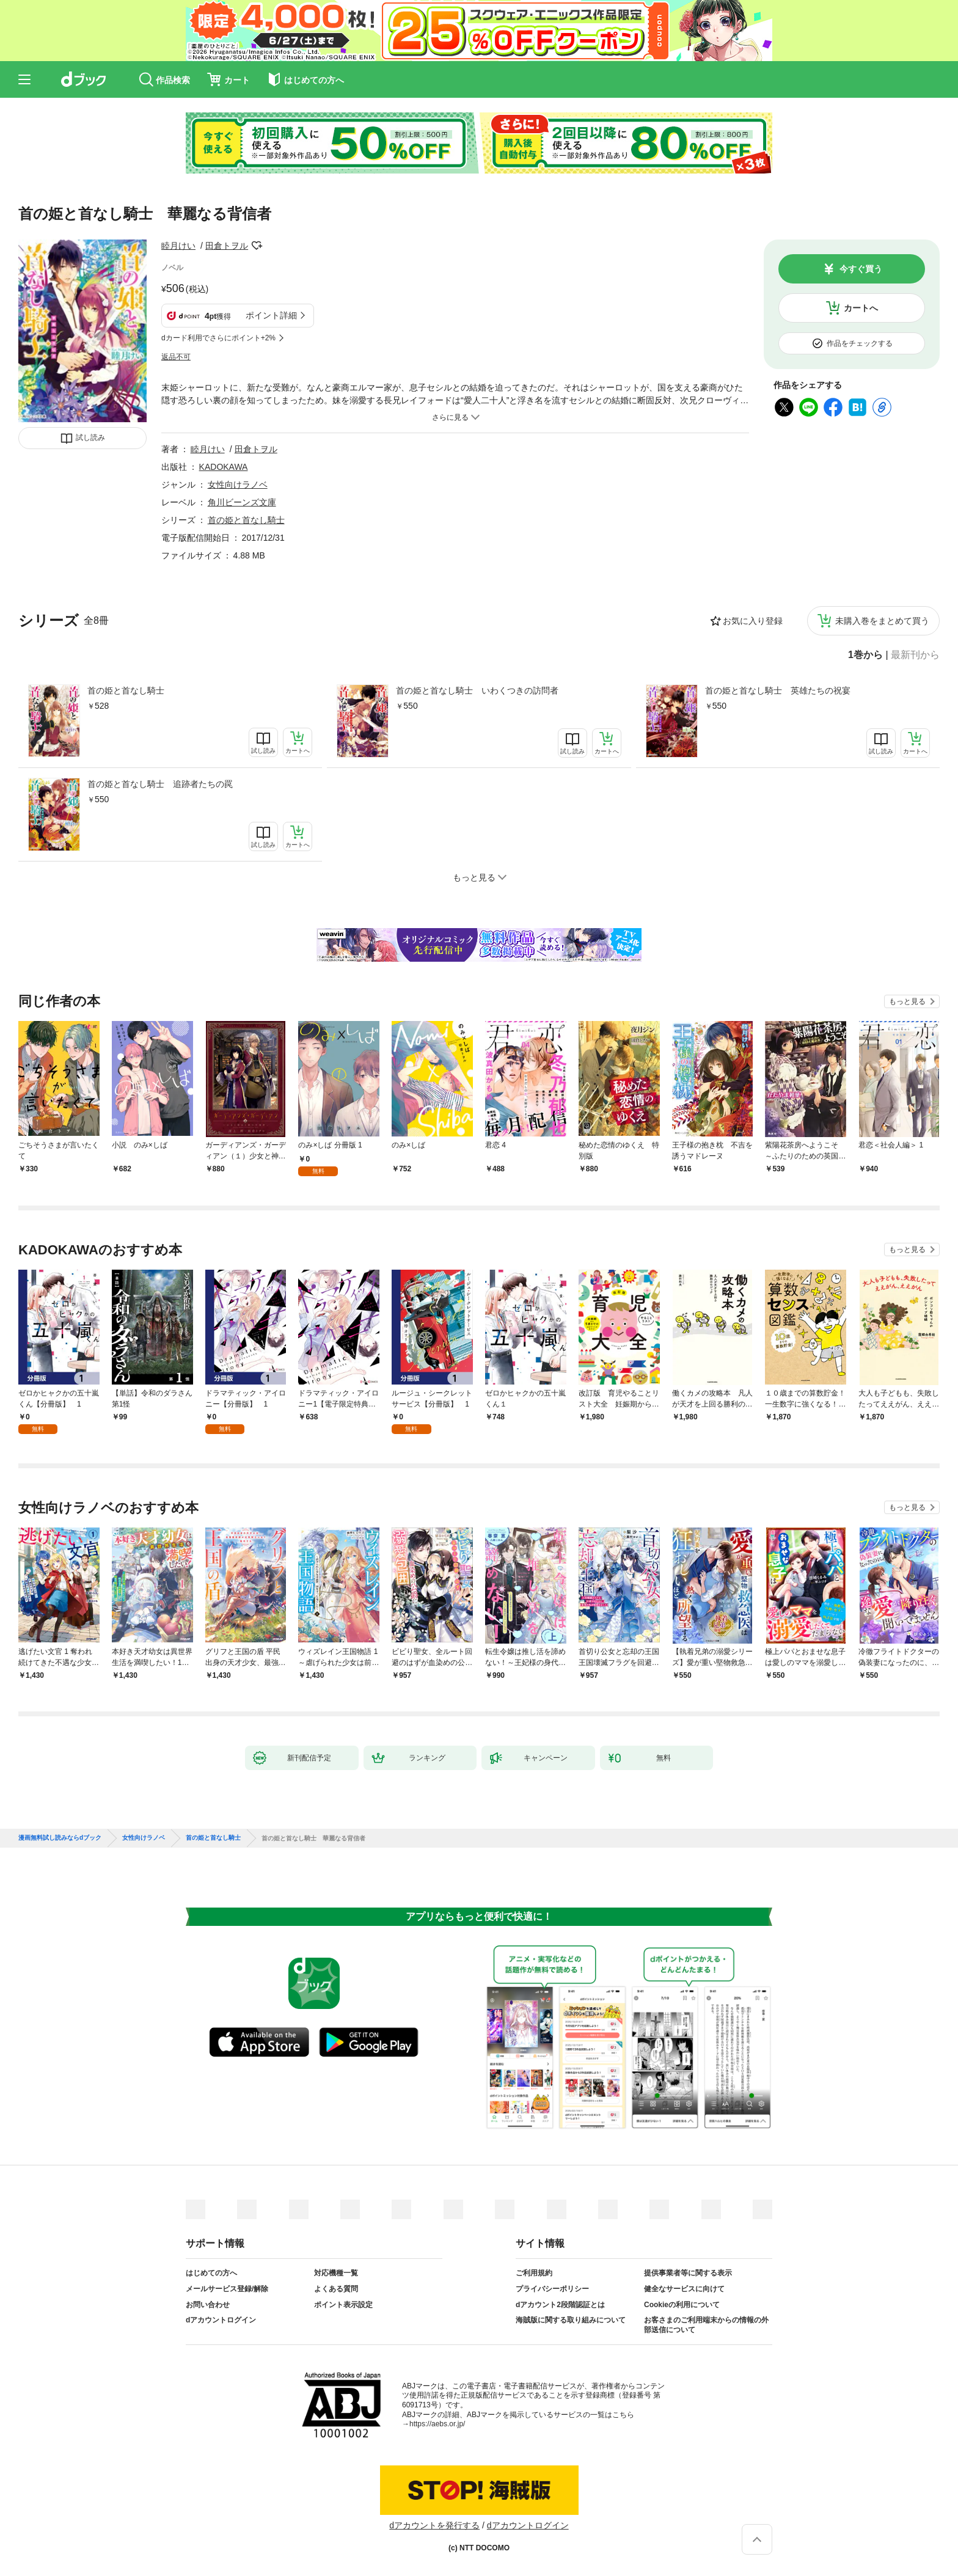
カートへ (861, 308)
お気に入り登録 (753, 621)
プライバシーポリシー (552, 2289)
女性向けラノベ (238, 484)
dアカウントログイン (221, 2320)
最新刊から (915, 655)
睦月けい (178, 246)
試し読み (90, 437)
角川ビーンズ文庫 (242, 502)
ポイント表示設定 (343, 2304)
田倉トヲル (226, 246)
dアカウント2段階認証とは (560, 2304)
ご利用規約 (534, 2273)
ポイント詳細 (271, 315)
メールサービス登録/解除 (227, 2289)
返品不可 (176, 357)
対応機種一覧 (336, 2273)
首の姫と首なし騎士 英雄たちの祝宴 (777, 690)
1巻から (865, 655)
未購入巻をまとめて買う (882, 621)
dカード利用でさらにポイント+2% (218, 338)
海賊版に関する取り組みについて (571, 2320)
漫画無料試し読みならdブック (59, 1838)
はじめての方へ (211, 2273)
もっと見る (907, 1001)
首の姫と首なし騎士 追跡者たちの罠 (160, 784)
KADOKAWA (223, 467)
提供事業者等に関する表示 (688, 2273)
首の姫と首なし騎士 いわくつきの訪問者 (477, 690)
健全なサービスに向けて (684, 2289)
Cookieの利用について (682, 2304)
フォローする (256, 246)
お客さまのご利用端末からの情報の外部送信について (706, 2325)
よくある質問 (336, 2289)
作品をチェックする (860, 343)
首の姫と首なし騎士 (125, 690)
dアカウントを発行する (434, 2525)
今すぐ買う (860, 269)
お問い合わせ (208, 2304)
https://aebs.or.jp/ (437, 2424)
